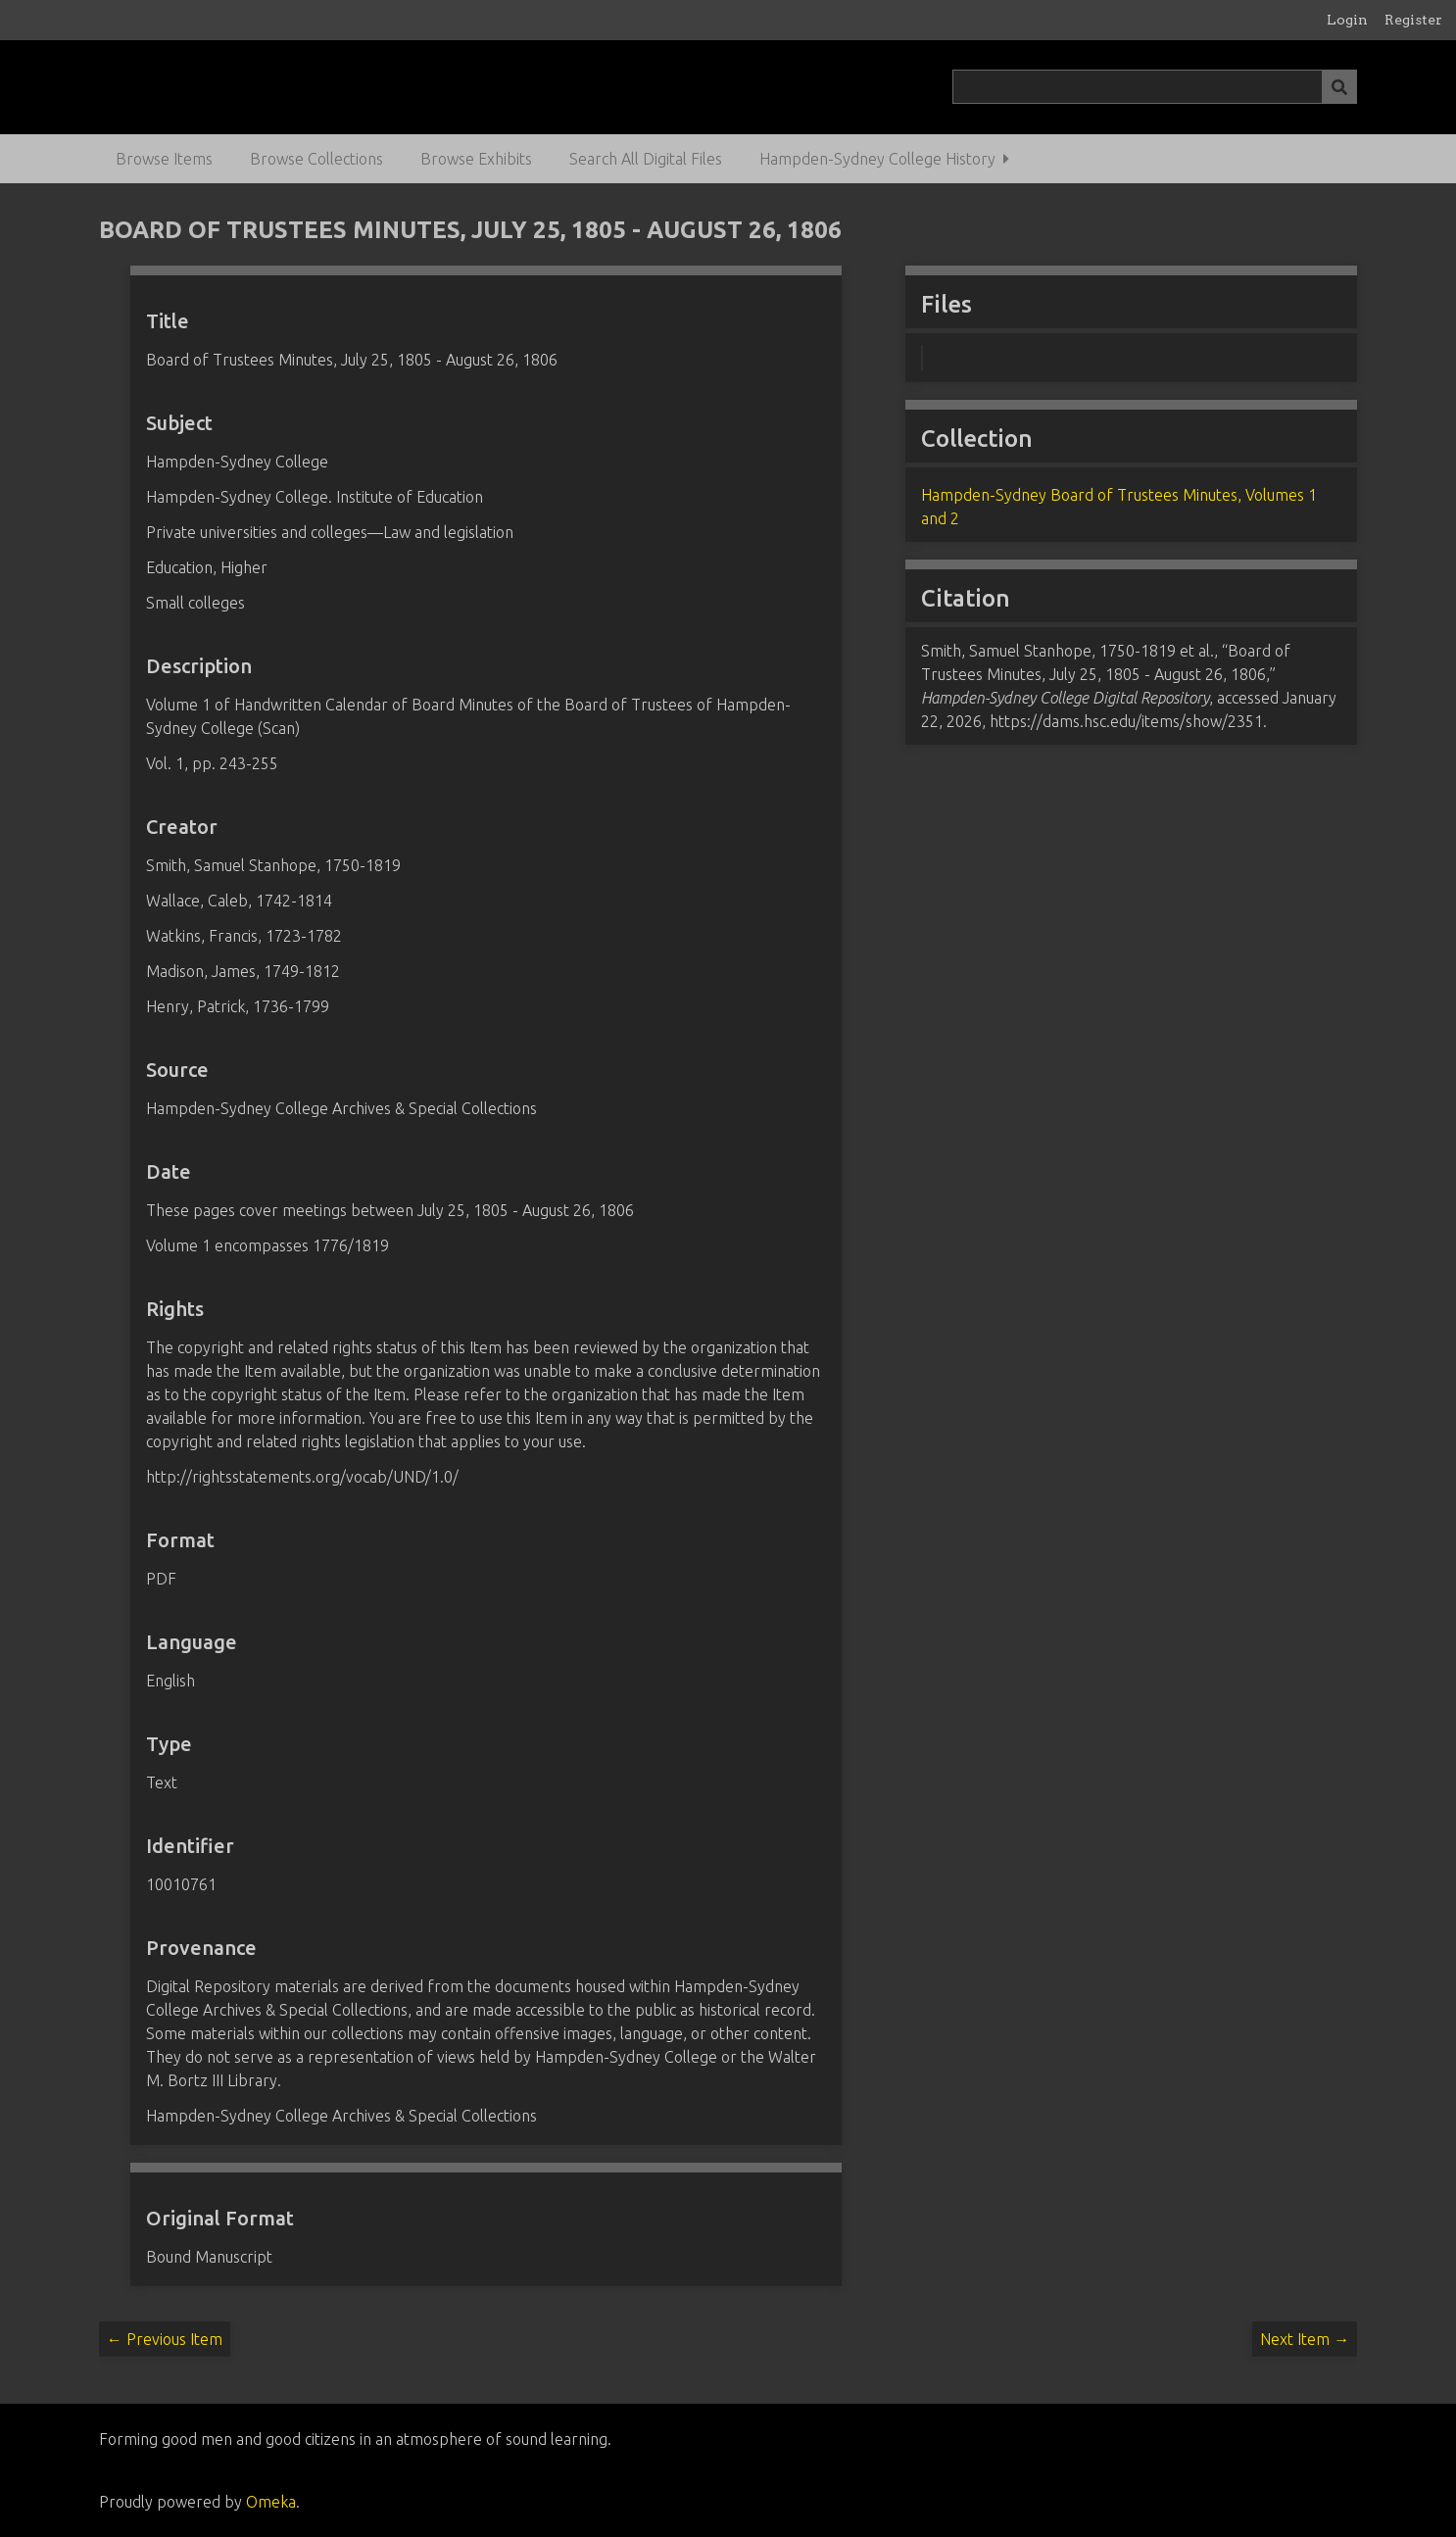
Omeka (271, 2502)
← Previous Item (164, 2339)
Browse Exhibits (476, 159)
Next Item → (1304, 2339)
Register (1413, 19)
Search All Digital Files (645, 159)
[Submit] (1339, 87)
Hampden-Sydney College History (877, 159)
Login (1347, 19)
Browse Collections (316, 159)
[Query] (1155, 87)
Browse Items (164, 159)
